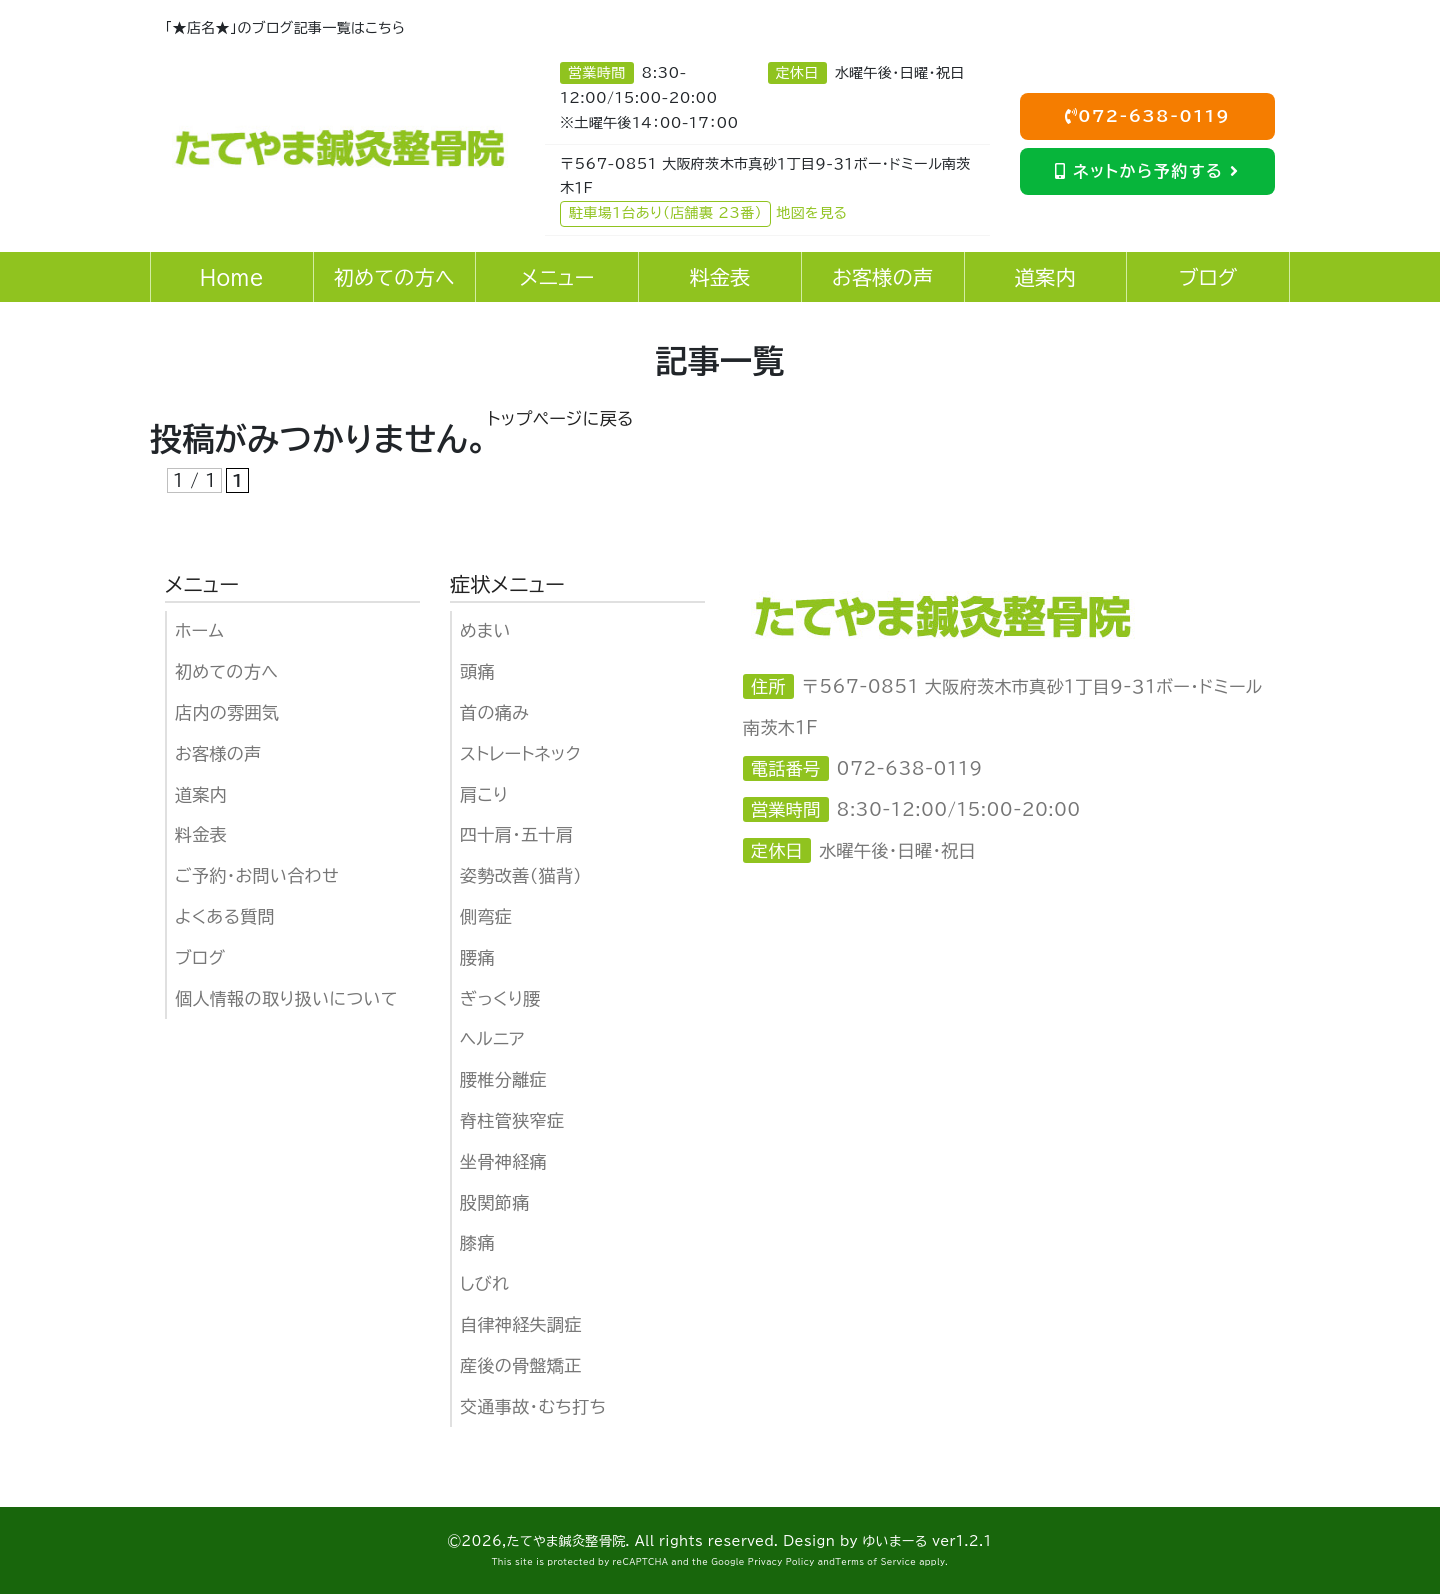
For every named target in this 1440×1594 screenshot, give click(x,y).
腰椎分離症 (503, 1079)
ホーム (199, 630)
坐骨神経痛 (503, 1161)
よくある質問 (225, 916)
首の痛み (494, 712)
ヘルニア (492, 1038)
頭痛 (477, 671)
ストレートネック (520, 753)
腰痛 (477, 957)
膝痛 (477, 1242)
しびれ (484, 1283)
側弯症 (486, 916)
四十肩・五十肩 (516, 834)
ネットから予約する (1147, 171)
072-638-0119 (1148, 116)
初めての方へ (226, 671)
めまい (485, 630)
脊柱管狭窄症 (512, 1120)
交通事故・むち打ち (533, 1406)
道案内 (201, 794)
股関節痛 (495, 1202)
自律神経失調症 (521, 1324)
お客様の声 (218, 753)
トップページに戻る (561, 418)
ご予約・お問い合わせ (257, 875)
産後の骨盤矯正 (521, 1365)
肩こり (484, 794)
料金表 (201, 834)
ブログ (200, 957)
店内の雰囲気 (227, 712)
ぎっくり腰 (500, 998)
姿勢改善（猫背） (521, 875)
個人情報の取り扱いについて (286, 998)
